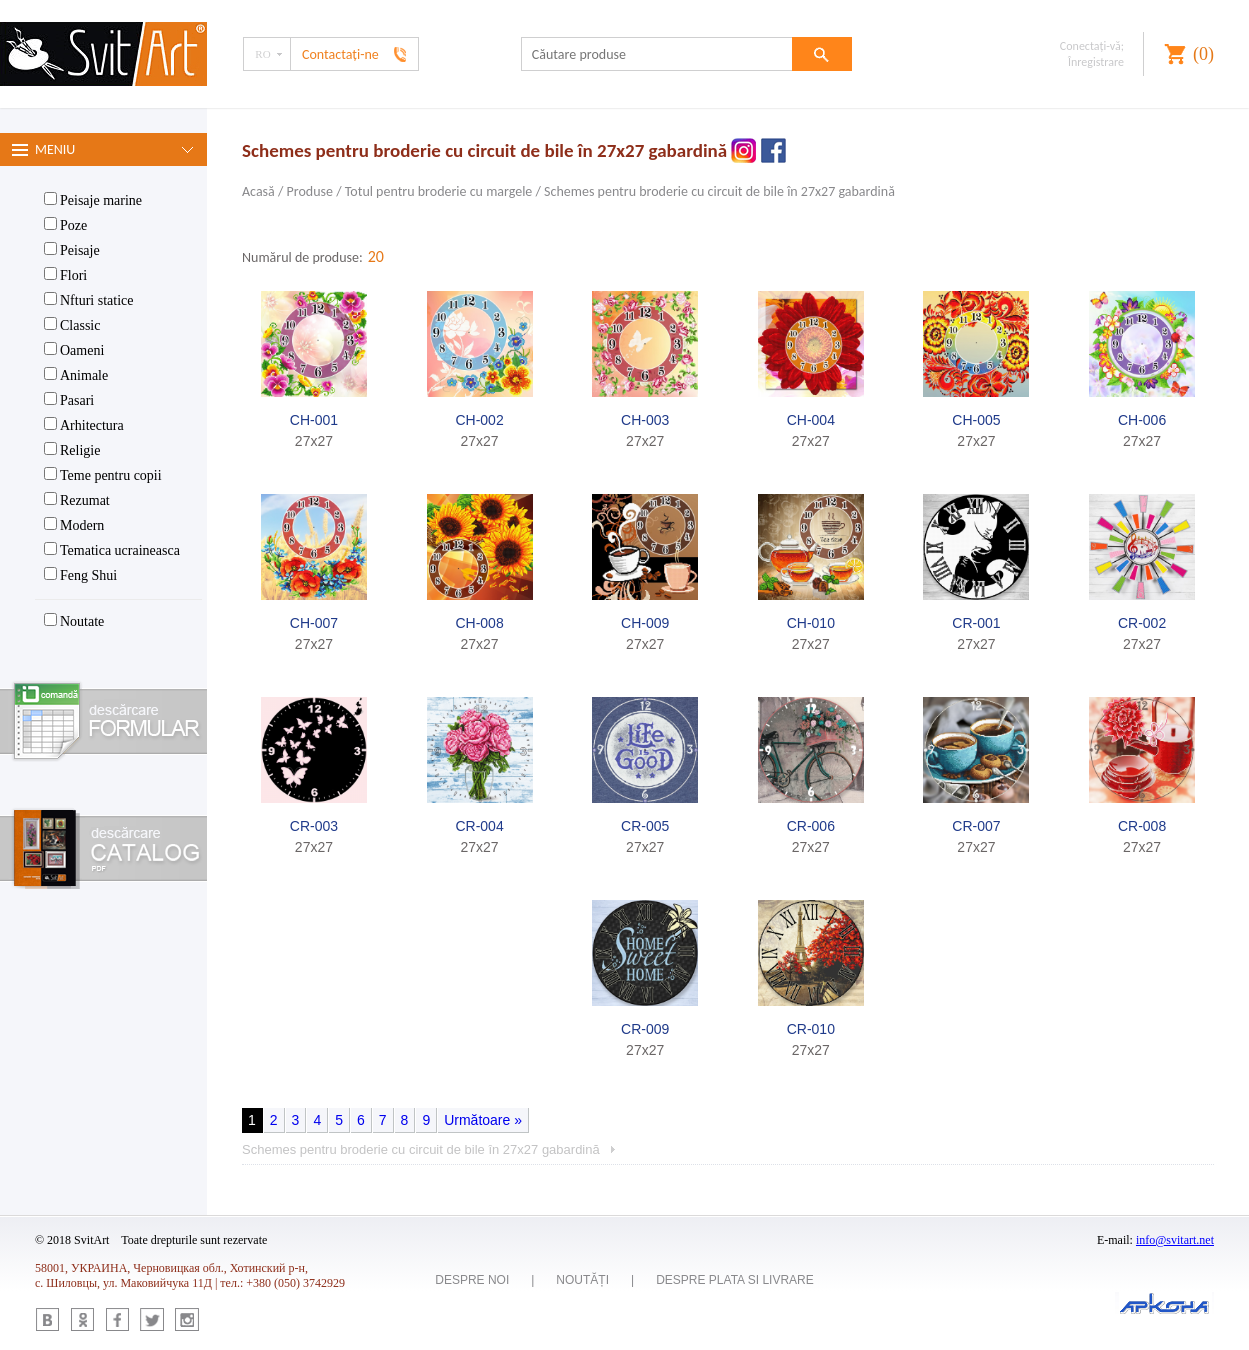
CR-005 (645, 826)
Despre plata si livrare (735, 1280)
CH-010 (811, 623)
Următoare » (483, 1120)
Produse (310, 191)
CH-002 (479, 420)
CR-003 (314, 826)
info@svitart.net (1175, 1240)
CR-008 (1142, 826)
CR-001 (976, 623)
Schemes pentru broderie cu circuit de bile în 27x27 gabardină (719, 191)
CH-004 (811, 420)
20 (376, 256)
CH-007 (314, 623)
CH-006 (1142, 420)
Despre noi (472, 1280)
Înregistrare (1096, 62)
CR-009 (645, 1029)
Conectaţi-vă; (1092, 46)
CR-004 (479, 826)
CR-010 (811, 1029)
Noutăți (582, 1280)
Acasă (258, 191)
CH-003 (645, 420)
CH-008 (479, 623)
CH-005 (976, 420)
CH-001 (314, 420)
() (1203, 54)
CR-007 (976, 826)
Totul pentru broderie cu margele (439, 191)
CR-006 (811, 826)
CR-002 (1142, 623)
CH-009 (645, 623)
